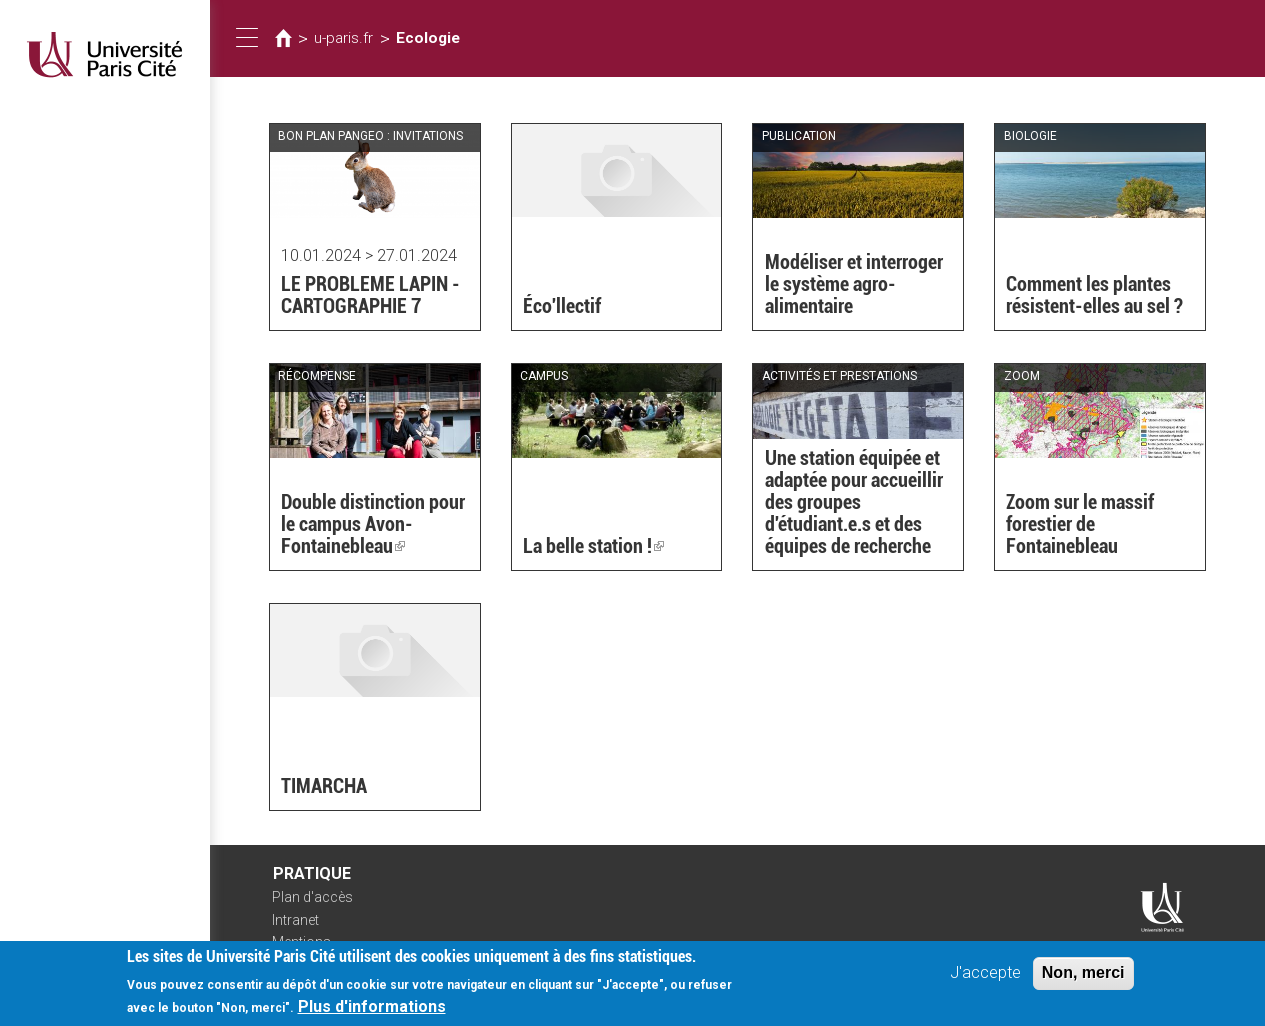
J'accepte (985, 978)
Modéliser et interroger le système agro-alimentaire (854, 284)
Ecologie (428, 38)
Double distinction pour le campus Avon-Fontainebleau (373, 524)
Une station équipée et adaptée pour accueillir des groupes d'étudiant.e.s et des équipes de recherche (854, 502)
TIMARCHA (324, 786)
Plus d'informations (372, 1012)
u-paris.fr (343, 38)
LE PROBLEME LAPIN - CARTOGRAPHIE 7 (370, 295)
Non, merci (1083, 978)
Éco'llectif (562, 306)
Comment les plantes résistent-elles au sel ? (1094, 295)
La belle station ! (593, 546)
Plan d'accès (312, 897)
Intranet (295, 920)
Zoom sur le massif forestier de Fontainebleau (1080, 524)
